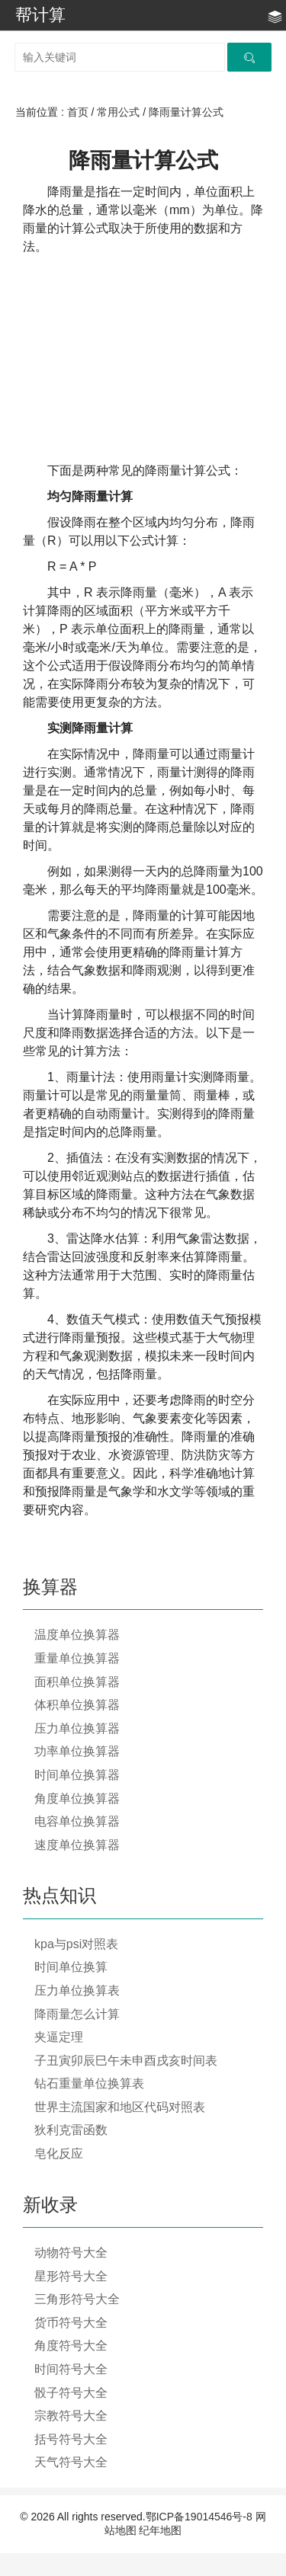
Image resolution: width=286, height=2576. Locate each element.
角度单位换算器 (77, 1798)
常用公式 (118, 112)
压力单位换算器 (77, 1728)
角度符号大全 (71, 2345)
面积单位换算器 (77, 1681)
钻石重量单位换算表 (89, 2083)
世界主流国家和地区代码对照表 (119, 2107)
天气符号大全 (71, 2462)
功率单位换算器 (77, 1751)
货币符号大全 (71, 2322)
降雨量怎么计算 (77, 2014)
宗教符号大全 (71, 2415)
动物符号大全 (71, 2252)
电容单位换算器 (77, 1821)
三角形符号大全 (77, 2299)
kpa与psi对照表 (76, 1944)
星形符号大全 (71, 2276)
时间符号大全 (71, 2369)
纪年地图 (160, 2530)
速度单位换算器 (77, 1844)
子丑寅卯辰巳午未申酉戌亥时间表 (125, 2060)
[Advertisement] (143, 359)
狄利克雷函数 (71, 2129)
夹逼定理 (58, 2036)
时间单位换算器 (77, 1774)
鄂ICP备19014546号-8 (199, 2516)
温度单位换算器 (77, 1634)
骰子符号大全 (71, 2392)
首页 (77, 112)
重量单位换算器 (77, 1658)
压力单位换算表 (77, 1990)
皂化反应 (58, 2153)
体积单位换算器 (77, 1704)
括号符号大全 (71, 2439)
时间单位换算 (71, 1966)
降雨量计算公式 (186, 112)
